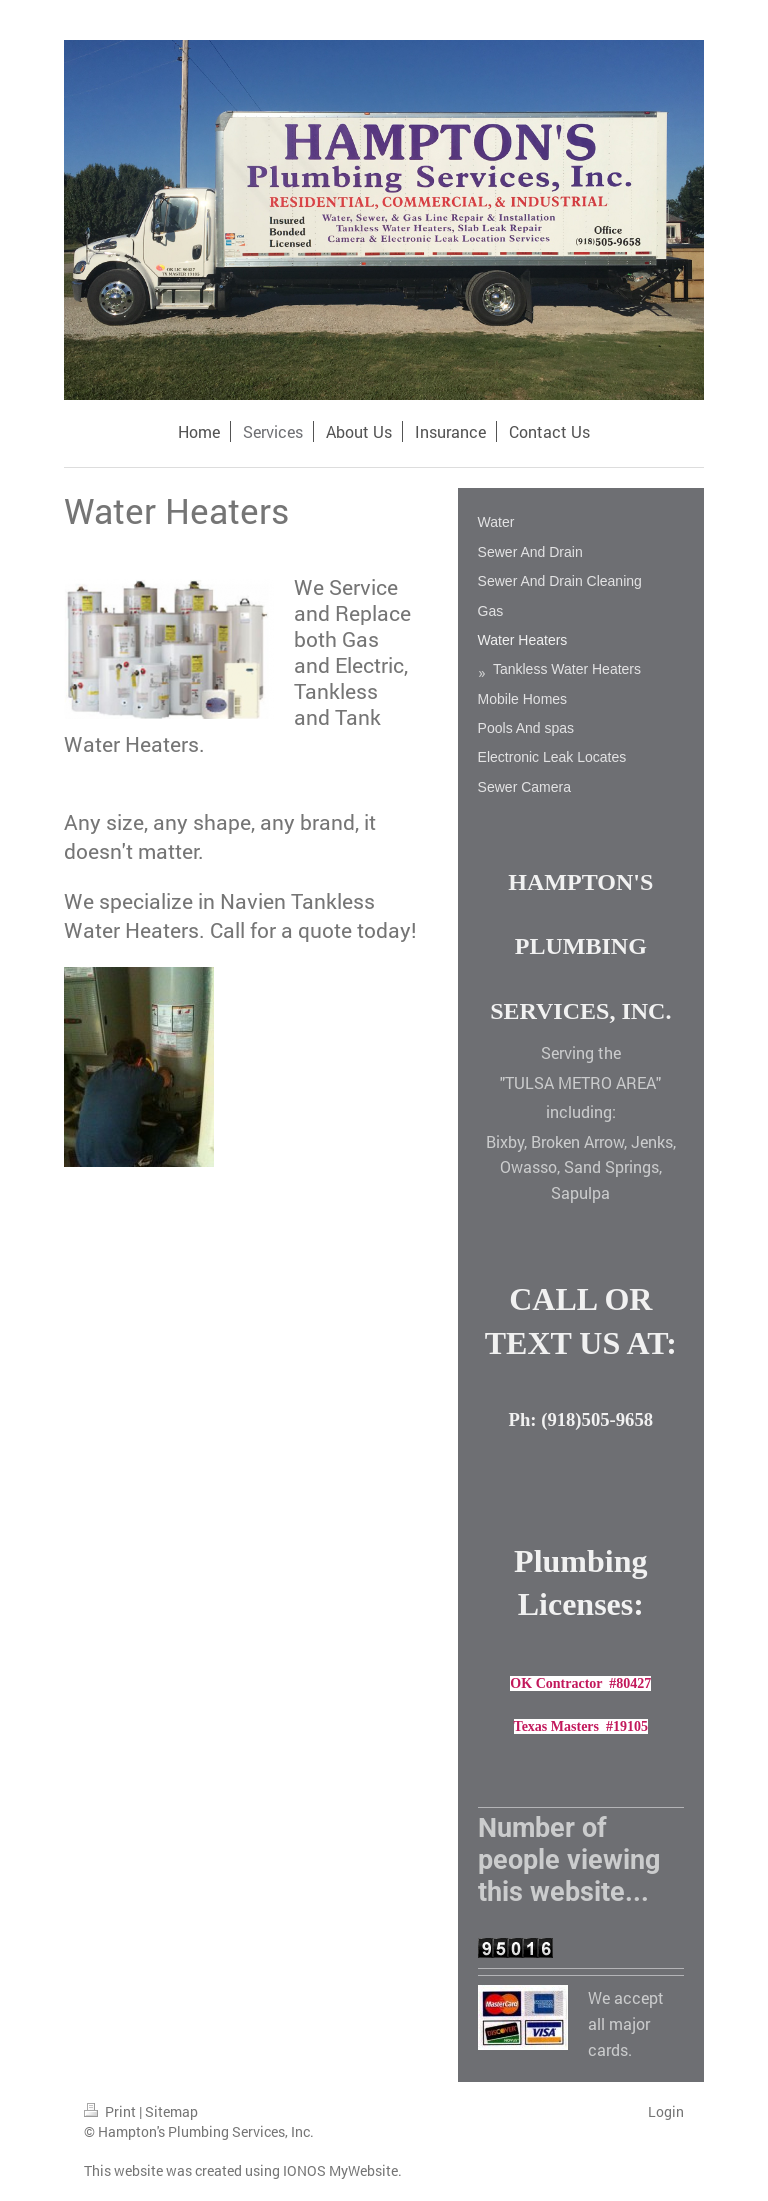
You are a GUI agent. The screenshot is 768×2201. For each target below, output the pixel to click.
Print (111, 2111)
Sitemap (171, 2111)
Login (666, 2111)
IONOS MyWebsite (340, 2170)
